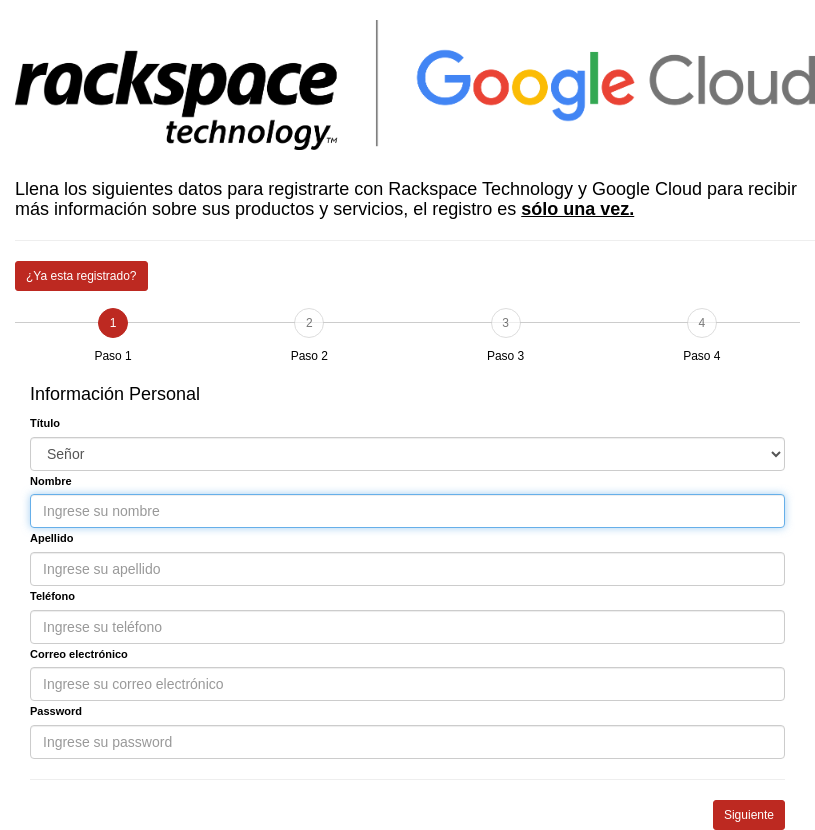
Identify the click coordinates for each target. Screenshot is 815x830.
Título (45, 423)
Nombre (51, 481)
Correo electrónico (79, 654)
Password (56, 711)
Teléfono (52, 596)
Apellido (51, 538)
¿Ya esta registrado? (81, 276)
